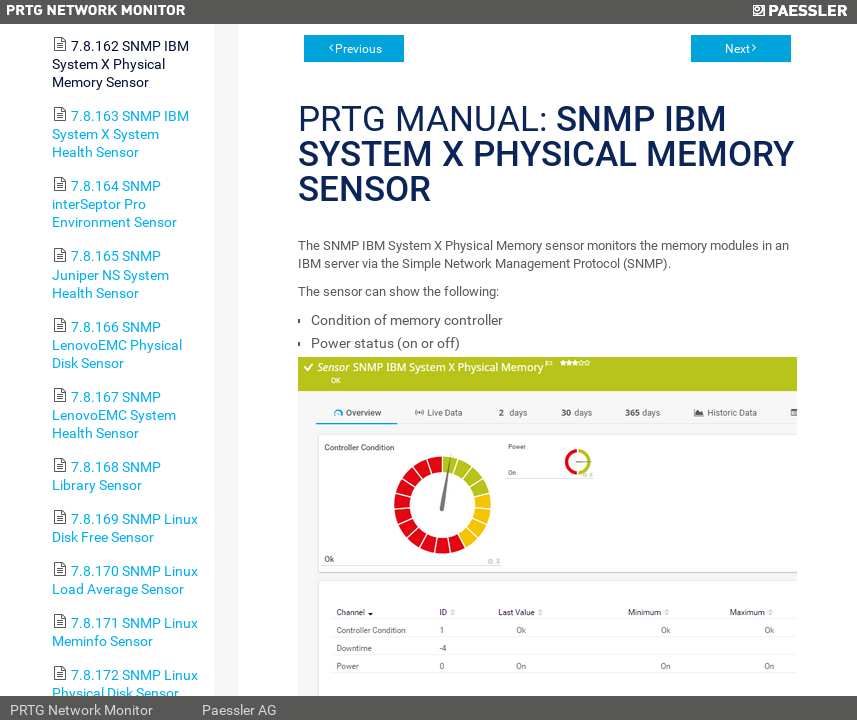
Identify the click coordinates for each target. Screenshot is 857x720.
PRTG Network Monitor (81, 710)
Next (737, 49)
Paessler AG (239, 710)
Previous (358, 49)
